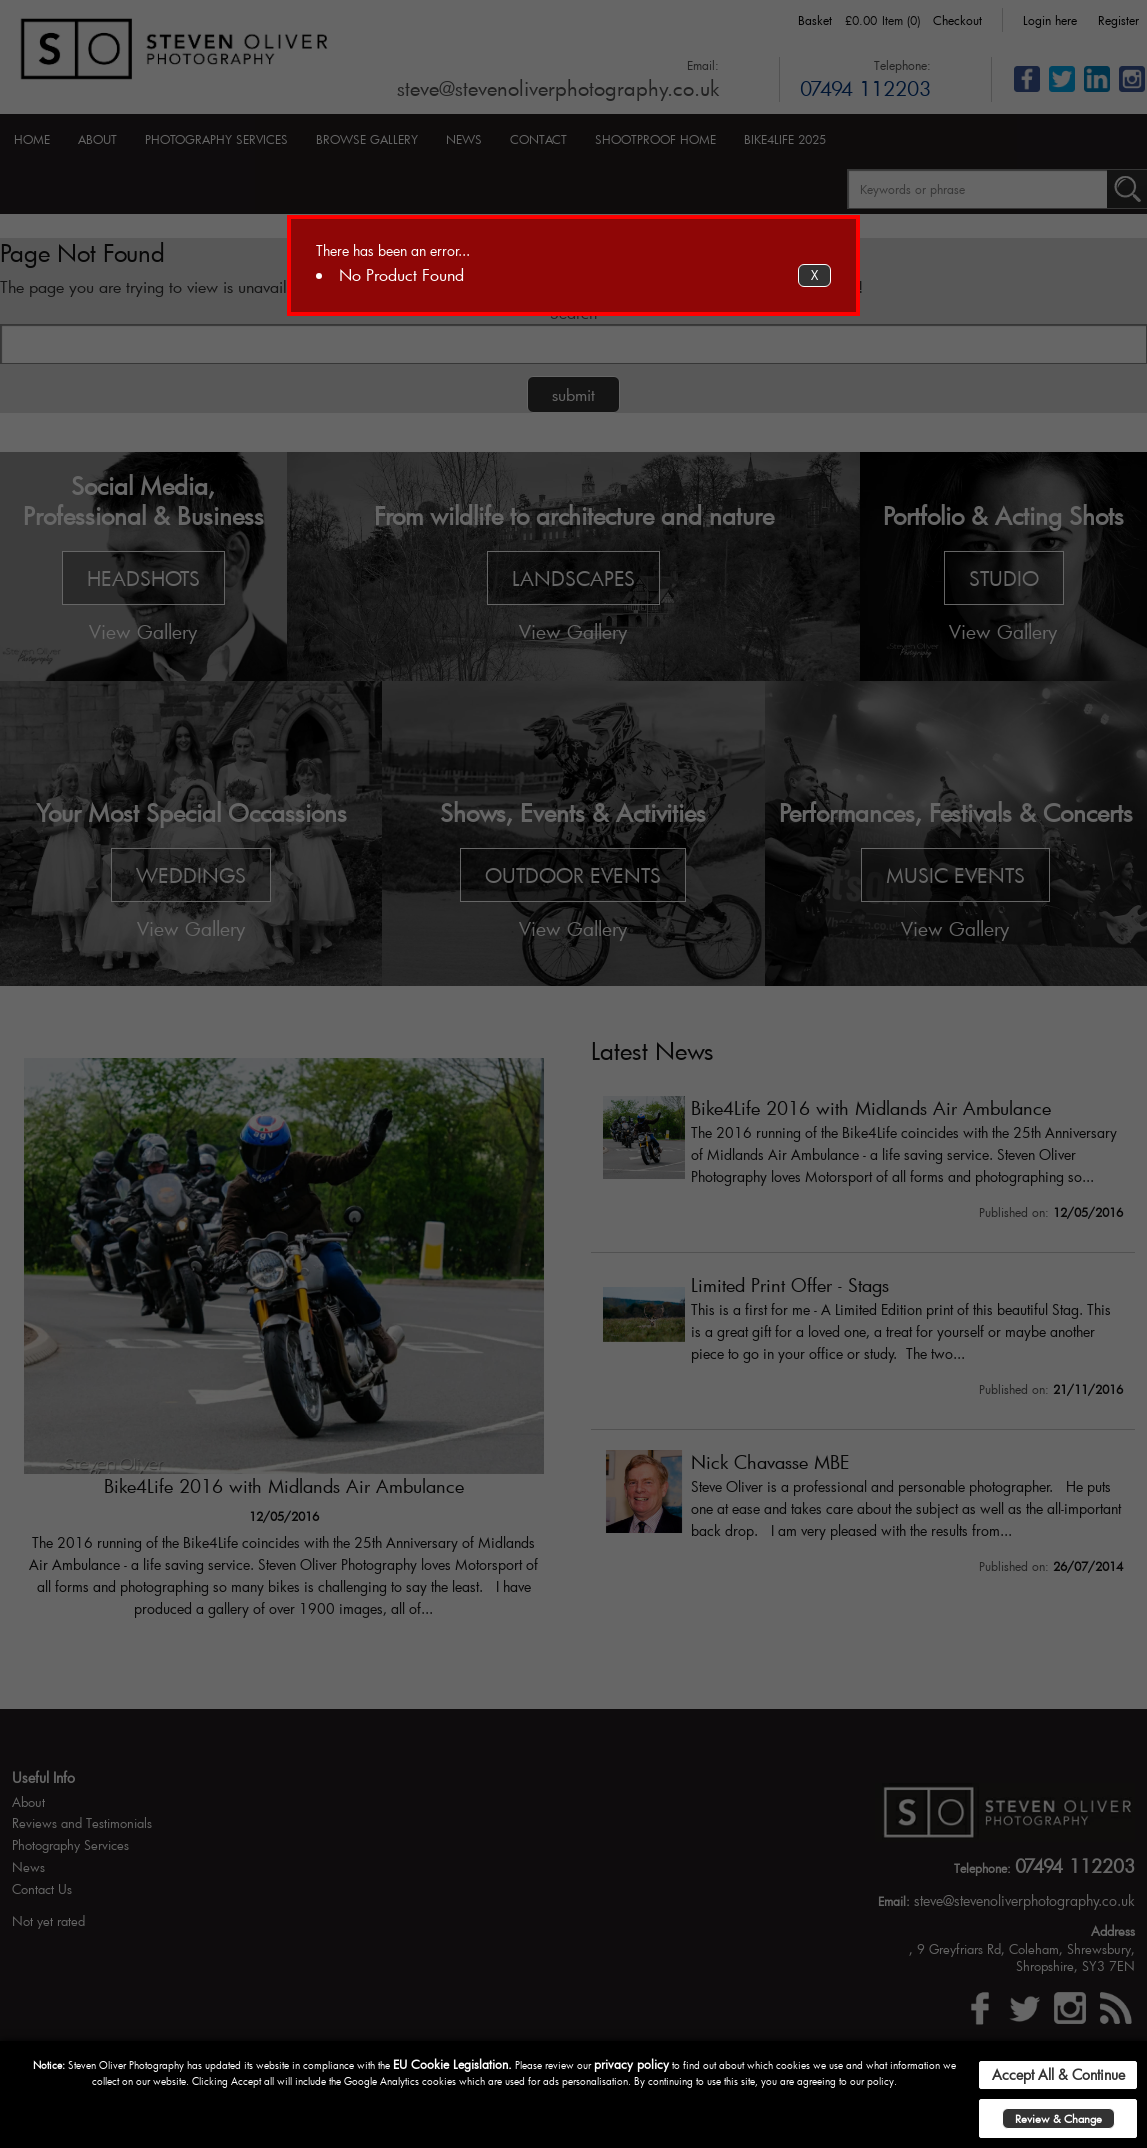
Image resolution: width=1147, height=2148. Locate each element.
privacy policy (631, 2064)
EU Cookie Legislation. (452, 2064)
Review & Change (1058, 2118)
